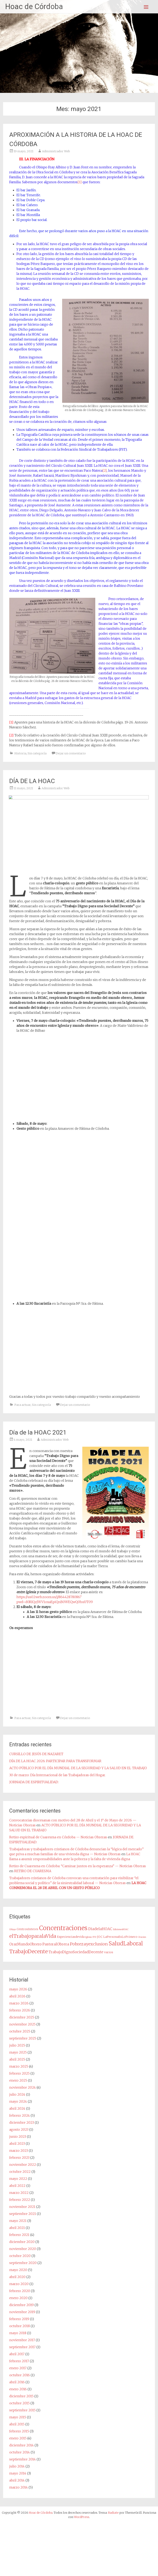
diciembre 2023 (21, 2122)
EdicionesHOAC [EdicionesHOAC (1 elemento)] (121, 1929)
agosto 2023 (18, 2129)
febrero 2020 (19, 2291)
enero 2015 (18, 2438)
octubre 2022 (20, 2172)
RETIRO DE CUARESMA (32, 1871)
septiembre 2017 (22, 2347)
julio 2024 (17, 2094)
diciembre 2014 (21, 2445)
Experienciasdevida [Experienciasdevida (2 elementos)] (71, 1937)
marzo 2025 (18, 2066)
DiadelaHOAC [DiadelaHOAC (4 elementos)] (100, 1929)
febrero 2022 (19, 2200)
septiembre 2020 (23, 2263)
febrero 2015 (19, 2431)
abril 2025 (17, 2059)
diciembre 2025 (21, 2017)
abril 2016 (17, 2382)
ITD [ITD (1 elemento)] (94, 1937)
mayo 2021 (18, 2221)
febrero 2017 (19, 2361)
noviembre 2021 (22, 2207)
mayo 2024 (18, 2101)
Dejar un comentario (71, 753)
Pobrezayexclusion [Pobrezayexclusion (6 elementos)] (89, 1943)
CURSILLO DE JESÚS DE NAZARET (36, 1754)
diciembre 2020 (22, 2242)
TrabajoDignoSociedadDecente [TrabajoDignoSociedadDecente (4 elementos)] (76, 1952)
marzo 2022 (19, 2193)
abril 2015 (16, 2424)
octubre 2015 (19, 2403)
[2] (104, 470)
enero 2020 (18, 2298)
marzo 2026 (19, 2003)
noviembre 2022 (22, 2164)
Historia (20, 753)
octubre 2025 (19, 2031)
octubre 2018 (19, 2326)
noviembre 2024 (22, 2087)
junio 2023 (17, 2136)
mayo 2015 (17, 2417)
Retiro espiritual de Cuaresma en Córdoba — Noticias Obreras (58, 1837)
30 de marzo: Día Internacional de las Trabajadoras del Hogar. (57, 1775)
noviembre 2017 (22, 2340)
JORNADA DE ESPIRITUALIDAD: (34, 1782)
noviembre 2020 (22, 2249)
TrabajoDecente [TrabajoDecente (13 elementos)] (28, 1951)
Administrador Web (56, 151)
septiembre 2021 (22, 2214)
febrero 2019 (19, 2319)
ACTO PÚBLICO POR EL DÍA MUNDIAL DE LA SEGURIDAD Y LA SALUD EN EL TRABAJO (78, 1768)
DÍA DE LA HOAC (32, 781)
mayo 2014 (17, 2473)
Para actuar (22, 1405)
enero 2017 (18, 2368)
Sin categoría (37, 753)
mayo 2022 (18, 2179)
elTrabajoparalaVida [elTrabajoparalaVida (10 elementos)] (32, 1936)
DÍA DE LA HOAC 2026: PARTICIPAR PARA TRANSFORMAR (55, 1761)
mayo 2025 (18, 2052)
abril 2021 (17, 2228)
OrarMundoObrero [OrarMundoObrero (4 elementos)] (25, 1944)
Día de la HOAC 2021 (37, 1432)
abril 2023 (17, 2143)
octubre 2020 (20, 2256)
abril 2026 (17, 1996)
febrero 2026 (19, 2010)
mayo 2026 (18, 1989)
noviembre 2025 (22, 2024)
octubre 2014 (19, 2452)
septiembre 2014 (22, 2459)
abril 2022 (17, 2186)
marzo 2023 (18, 2150)
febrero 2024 (19, 2115)
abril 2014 (17, 2480)
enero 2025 (18, 2080)
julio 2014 (17, 2466)
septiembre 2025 (22, 2038)
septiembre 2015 (22, 2410)
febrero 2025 (19, 2073)
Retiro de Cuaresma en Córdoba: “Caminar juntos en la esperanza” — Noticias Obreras (77, 1866)
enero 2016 (18, 2389)
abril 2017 (16, 2354)
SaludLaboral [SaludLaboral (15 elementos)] (126, 1943)
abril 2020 (17, 2277)
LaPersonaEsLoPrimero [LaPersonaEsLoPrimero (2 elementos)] (120, 1937)
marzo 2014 (18, 2487)
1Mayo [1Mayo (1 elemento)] (12, 1929)
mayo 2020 (18, 2270)
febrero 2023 (19, 2157)
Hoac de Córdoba (34, 6)
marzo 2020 (19, 2284)
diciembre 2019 (21, 2305)
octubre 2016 (19, 2375)
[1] (80, 182)
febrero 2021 (19, 2235)
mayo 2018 (17, 2333)
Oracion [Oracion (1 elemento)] (142, 1937)
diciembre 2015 (21, 2396)
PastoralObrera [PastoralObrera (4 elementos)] (55, 1944)
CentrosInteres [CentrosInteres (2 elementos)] (27, 1929)
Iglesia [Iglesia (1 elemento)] (88, 1937)
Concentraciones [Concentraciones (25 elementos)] (63, 1928)
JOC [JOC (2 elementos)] (99, 1937)
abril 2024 (17, 2108)
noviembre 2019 (22, 2312)
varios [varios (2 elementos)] (108, 1952)
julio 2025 (17, 2045)
